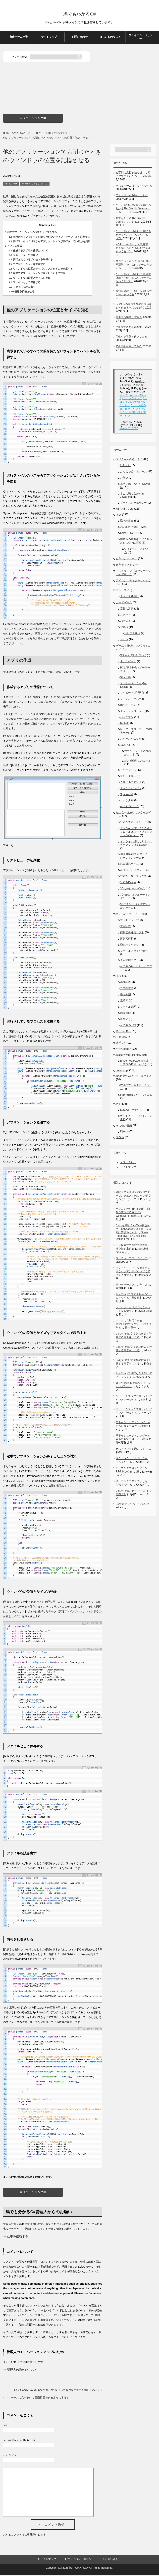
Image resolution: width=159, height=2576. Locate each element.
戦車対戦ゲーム (129, 865)
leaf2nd (140, 1377)
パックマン (126, 718)
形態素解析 (126, 939)
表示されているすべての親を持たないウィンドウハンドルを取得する (49, 238)
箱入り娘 (125, 678)
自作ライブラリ (125, 565)
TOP (18, 134)
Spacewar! (126, 795)
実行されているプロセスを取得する (31, 260)
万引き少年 (126, 801)
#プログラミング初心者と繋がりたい (132, 413)
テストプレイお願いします (132, 196)
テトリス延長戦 (129, 597)
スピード (125, 616)
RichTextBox (123, 1032)
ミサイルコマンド (130, 783)
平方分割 (125, 995)
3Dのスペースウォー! (133, 871)
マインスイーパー (130, 699)
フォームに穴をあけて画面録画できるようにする (37, 2398)
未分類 (120, 1138)
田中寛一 (130, 1328)
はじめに (125, 466)
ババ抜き (125, 622)
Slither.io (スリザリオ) (133, 656)
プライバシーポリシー (141, 38)
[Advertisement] (79, 88)
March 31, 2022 (128, 429)
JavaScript (122, 1071)
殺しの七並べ (132, 634)
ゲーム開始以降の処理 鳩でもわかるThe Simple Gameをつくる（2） (133, 210)
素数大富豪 (126, 609)
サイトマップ (49, 37)
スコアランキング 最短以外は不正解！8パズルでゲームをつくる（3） (134, 266)
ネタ (118, 515)
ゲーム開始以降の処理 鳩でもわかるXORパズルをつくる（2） (133, 236)
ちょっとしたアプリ (128, 915)
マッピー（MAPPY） (132, 693)
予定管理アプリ (129, 961)
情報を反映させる (21, 292)
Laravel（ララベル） (132, 1110)
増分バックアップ (130, 946)
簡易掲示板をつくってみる (136, 1096)
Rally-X (124, 724)
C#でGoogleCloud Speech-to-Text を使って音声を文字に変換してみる (56, 2391)
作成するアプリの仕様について (28, 251)
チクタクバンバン (130, 789)
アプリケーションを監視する (27, 265)
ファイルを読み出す (22, 288)
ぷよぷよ (125, 746)
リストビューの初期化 (23, 256)
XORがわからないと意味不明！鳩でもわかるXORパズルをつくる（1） (133, 249)
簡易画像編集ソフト (132, 933)
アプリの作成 (13, 247)
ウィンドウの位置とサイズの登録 (29, 279)
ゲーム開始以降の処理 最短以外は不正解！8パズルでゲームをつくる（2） (134, 279)
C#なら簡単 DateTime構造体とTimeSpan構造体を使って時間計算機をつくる (134, 1230)
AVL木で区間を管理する (130, 328)
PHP (118, 1105)
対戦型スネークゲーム (133, 823)
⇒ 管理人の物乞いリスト (20, 2371)
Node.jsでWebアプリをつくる (134, 1077)
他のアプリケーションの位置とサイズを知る (31, 233)
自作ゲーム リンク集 (33, 119)
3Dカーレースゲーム (132, 889)
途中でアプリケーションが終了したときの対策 (37, 274)
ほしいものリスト (110, 37)
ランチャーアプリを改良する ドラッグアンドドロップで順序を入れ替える (133, 1273)
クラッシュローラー (132, 712)
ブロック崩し (128, 777)
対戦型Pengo (128, 883)
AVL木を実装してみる (129, 347)
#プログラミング (132, 399)
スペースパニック (130, 739)
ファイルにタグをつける (134, 952)
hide (53, 226)
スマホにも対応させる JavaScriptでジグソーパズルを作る (134, 1325)
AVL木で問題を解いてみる (131, 337)
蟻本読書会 (126, 521)
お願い (124, 478)
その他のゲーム (129, 807)
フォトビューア (129, 921)
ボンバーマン (128, 706)
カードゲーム (124, 603)
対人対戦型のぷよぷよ (137, 761)
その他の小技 (11, 185)
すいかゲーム (128, 662)
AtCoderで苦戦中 (130, 528)
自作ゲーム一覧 (18, 37)
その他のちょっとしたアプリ (35, 185)
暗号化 (124, 1020)
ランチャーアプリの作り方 (132, 1259)
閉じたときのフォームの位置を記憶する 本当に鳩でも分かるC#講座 (51, 197)
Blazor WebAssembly (128, 1056)
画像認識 (125, 983)
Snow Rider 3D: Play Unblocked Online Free (132, 1237)
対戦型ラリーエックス (133, 877)
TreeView (121, 1038)
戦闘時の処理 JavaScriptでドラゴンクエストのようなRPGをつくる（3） (133, 1197)
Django (124, 1132)
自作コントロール (126, 559)
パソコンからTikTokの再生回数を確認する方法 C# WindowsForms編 (133, 1213)
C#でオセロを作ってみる (131, 1505)
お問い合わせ (80, 37)
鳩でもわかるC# (79, 13)
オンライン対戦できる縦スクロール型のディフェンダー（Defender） (136, 833)
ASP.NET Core (124, 509)
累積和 (124, 1001)
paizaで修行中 (128, 534)
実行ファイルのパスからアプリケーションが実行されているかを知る (49, 242)
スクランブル (128, 771)
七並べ (124, 628)
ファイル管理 (128, 1007)
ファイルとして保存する (24, 283)
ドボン (124, 640)
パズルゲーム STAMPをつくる (134, 186)
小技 (118, 977)
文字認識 (125, 927)
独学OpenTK (123, 1050)
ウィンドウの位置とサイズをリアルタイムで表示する (41, 269)
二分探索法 (126, 989)
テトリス (121, 591)
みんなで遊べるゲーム (133, 472)
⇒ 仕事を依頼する (15, 2237)
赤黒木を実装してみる (129, 318)
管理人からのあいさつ (129, 460)
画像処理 (125, 1014)
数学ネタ (121, 1043)
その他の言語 (124, 1126)
